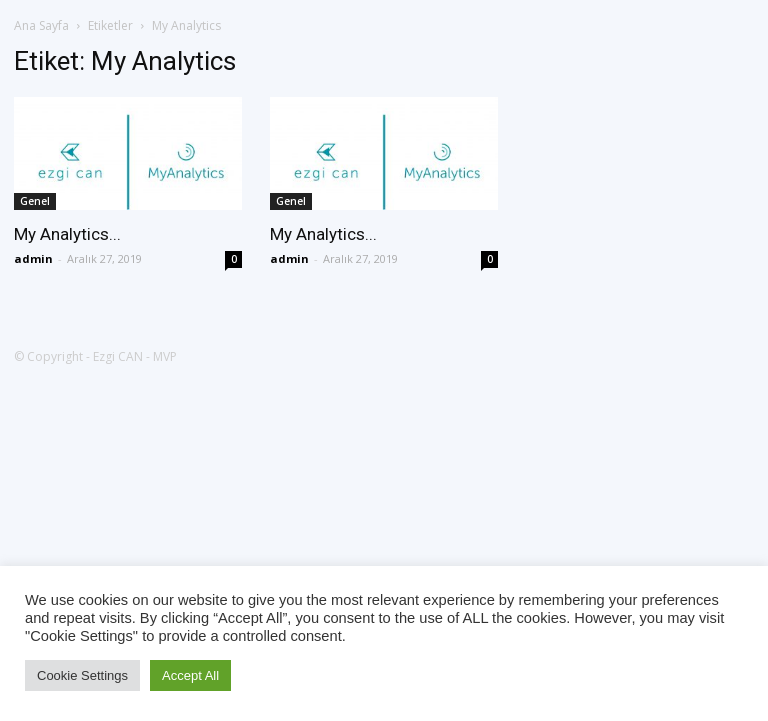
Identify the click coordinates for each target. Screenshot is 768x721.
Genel (35, 201)
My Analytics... (67, 234)
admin (33, 258)
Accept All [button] (190, 675)
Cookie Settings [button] (82, 675)
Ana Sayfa (41, 25)
